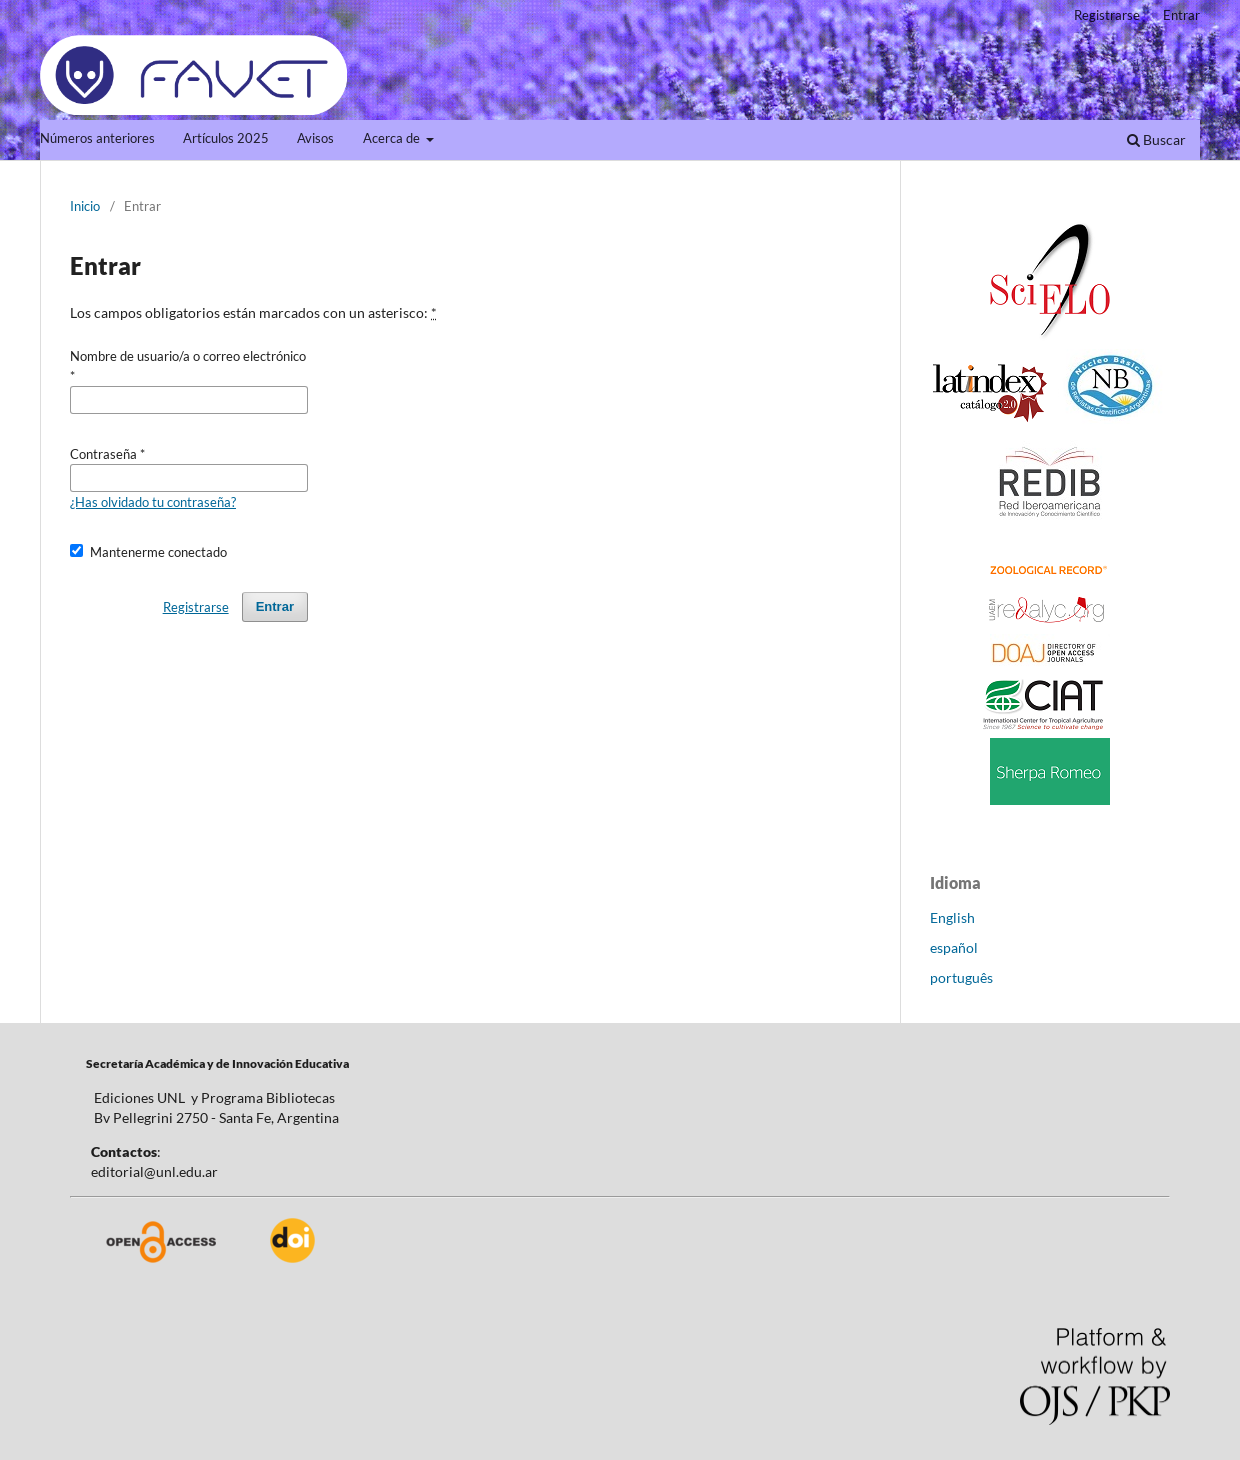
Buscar (1156, 139)
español (954, 947)
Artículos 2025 (226, 138)
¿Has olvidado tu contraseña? (153, 502)
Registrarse (1107, 15)
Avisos (315, 138)
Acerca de (393, 138)
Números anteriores (97, 138)
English (952, 917)
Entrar (1181, 15)
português (961, 977)
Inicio (85, 206)
